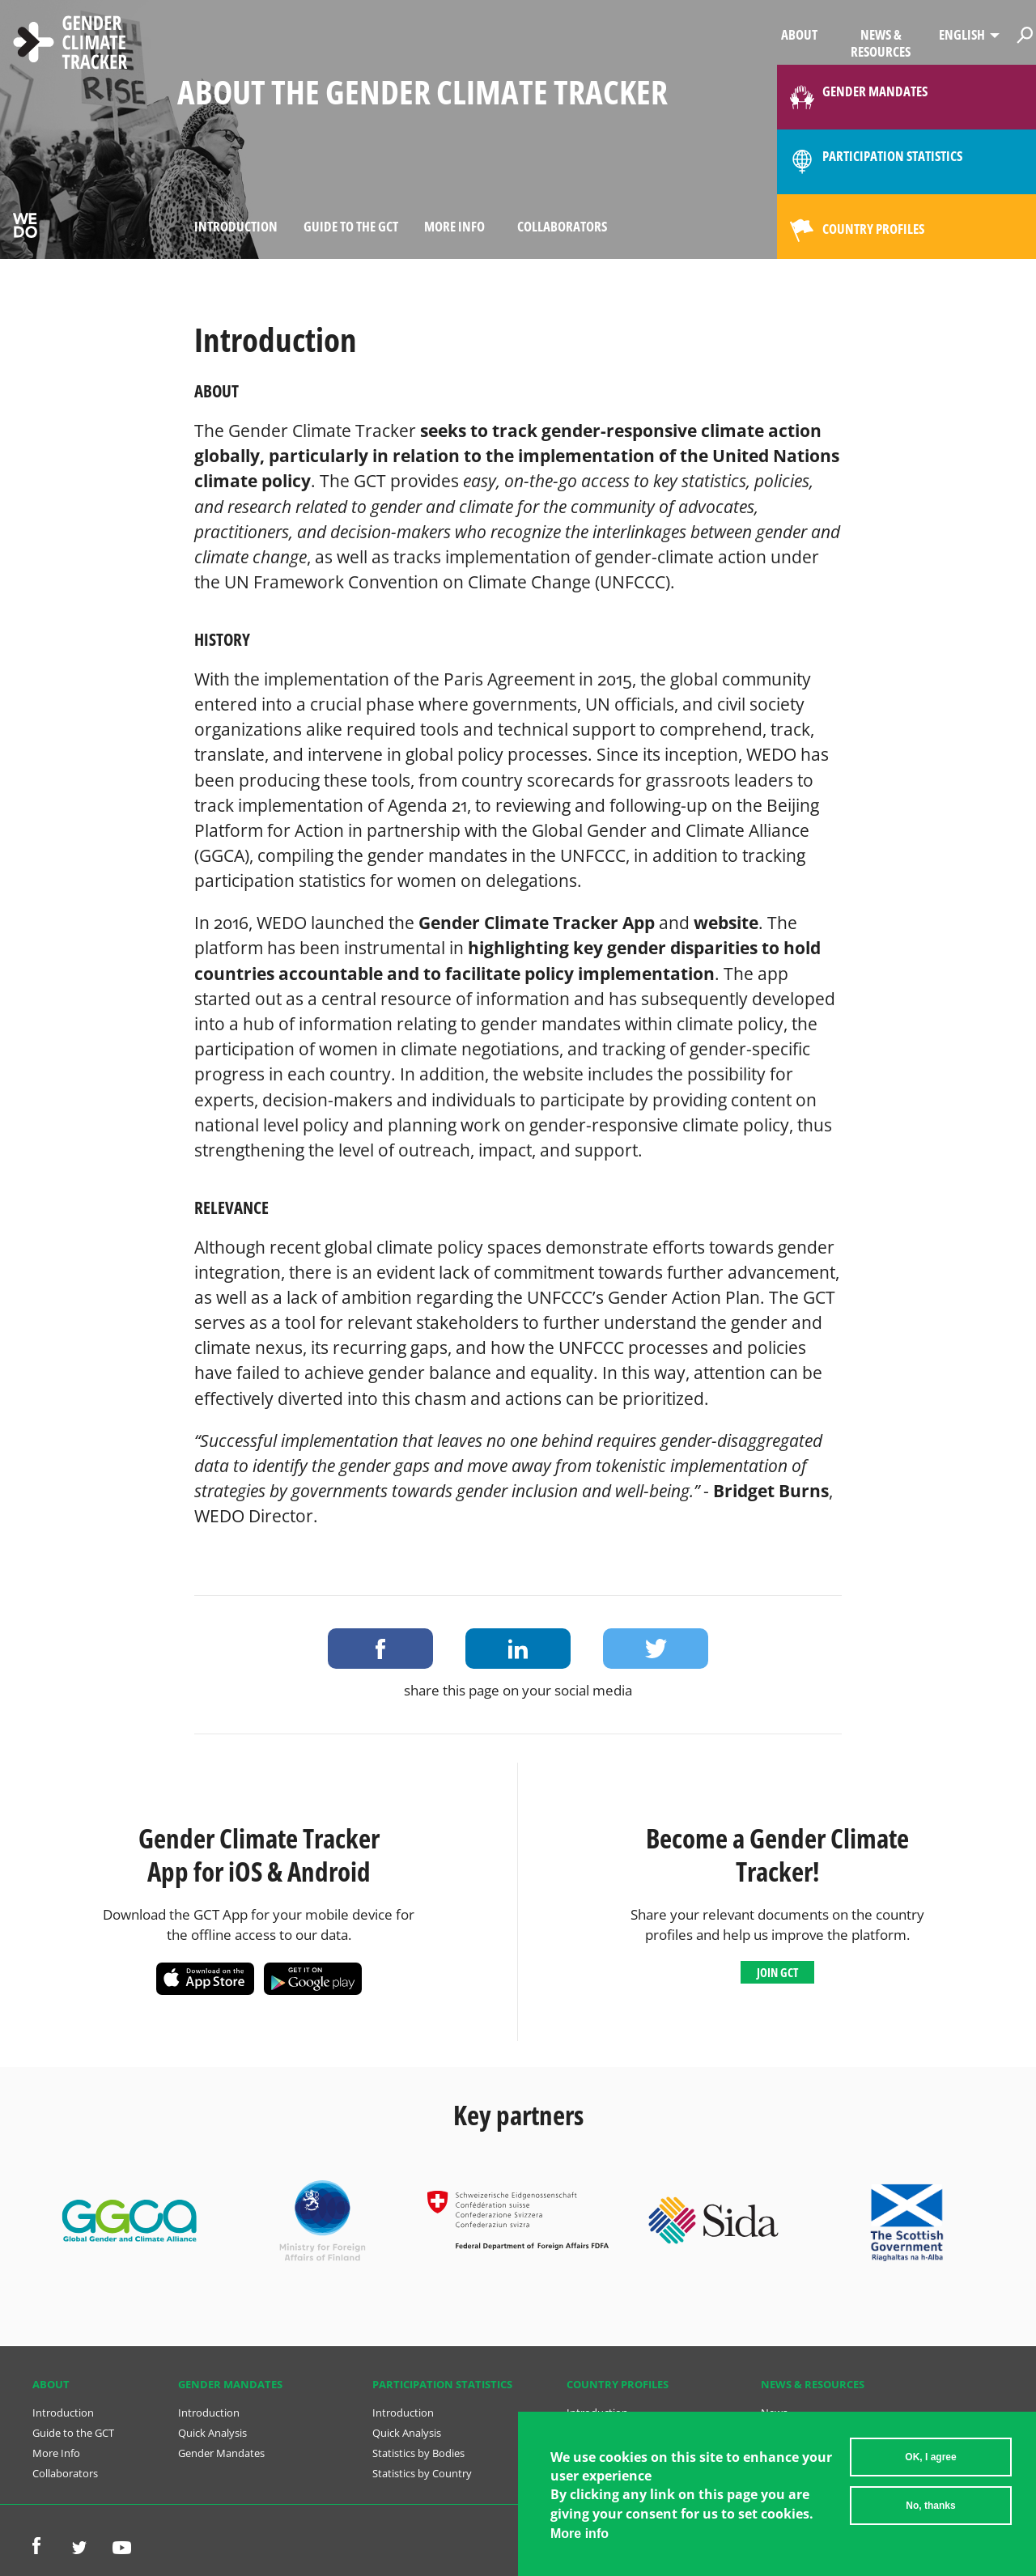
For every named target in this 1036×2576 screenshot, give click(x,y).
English (962, 34)
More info (579, 2533)
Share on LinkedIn (518, 1648)
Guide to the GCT (351, 226)
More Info (454, 226)
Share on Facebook (380, 1648)
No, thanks (930, 2505)
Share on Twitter (655, 1648)
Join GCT (777, 1972)
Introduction (236, 226)
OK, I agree (930, 2457)
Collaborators (562, 226)
